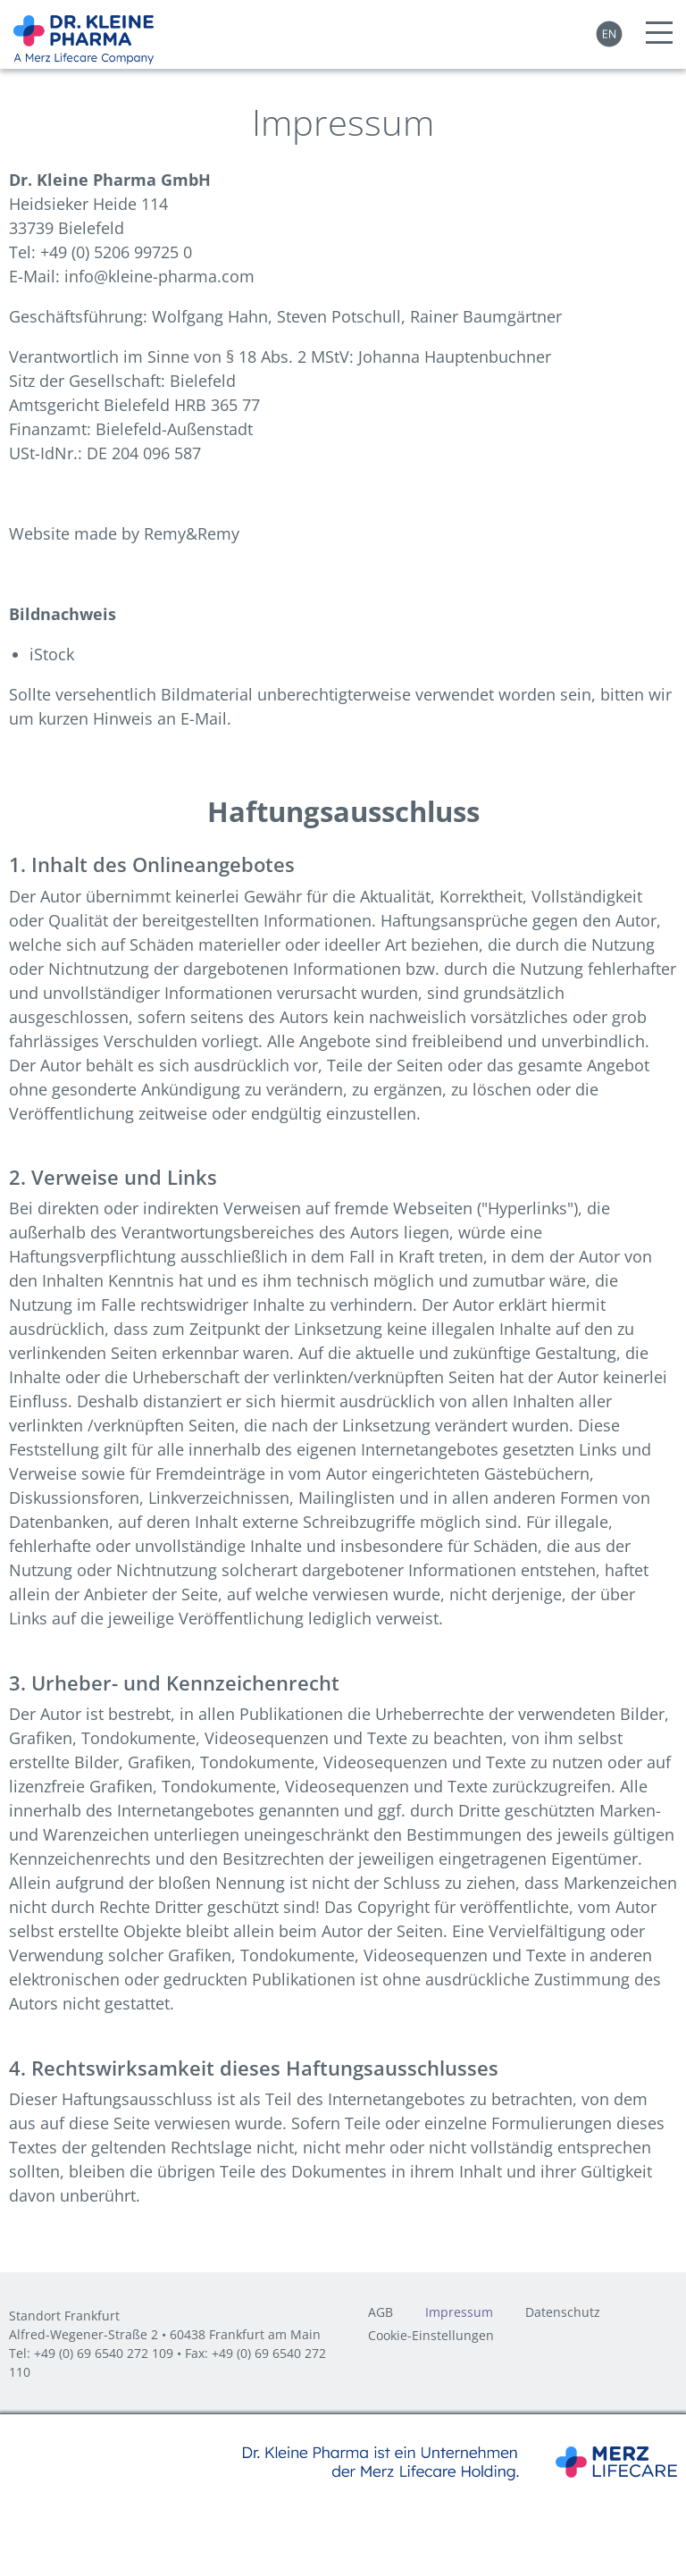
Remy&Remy (191, 533)
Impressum (459, 2313)
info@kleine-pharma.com (159, 276)
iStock (51, 654)
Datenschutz (562, 2313)
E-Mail (203, 718)
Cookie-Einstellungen (431, 2336)
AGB (380, 2313)
